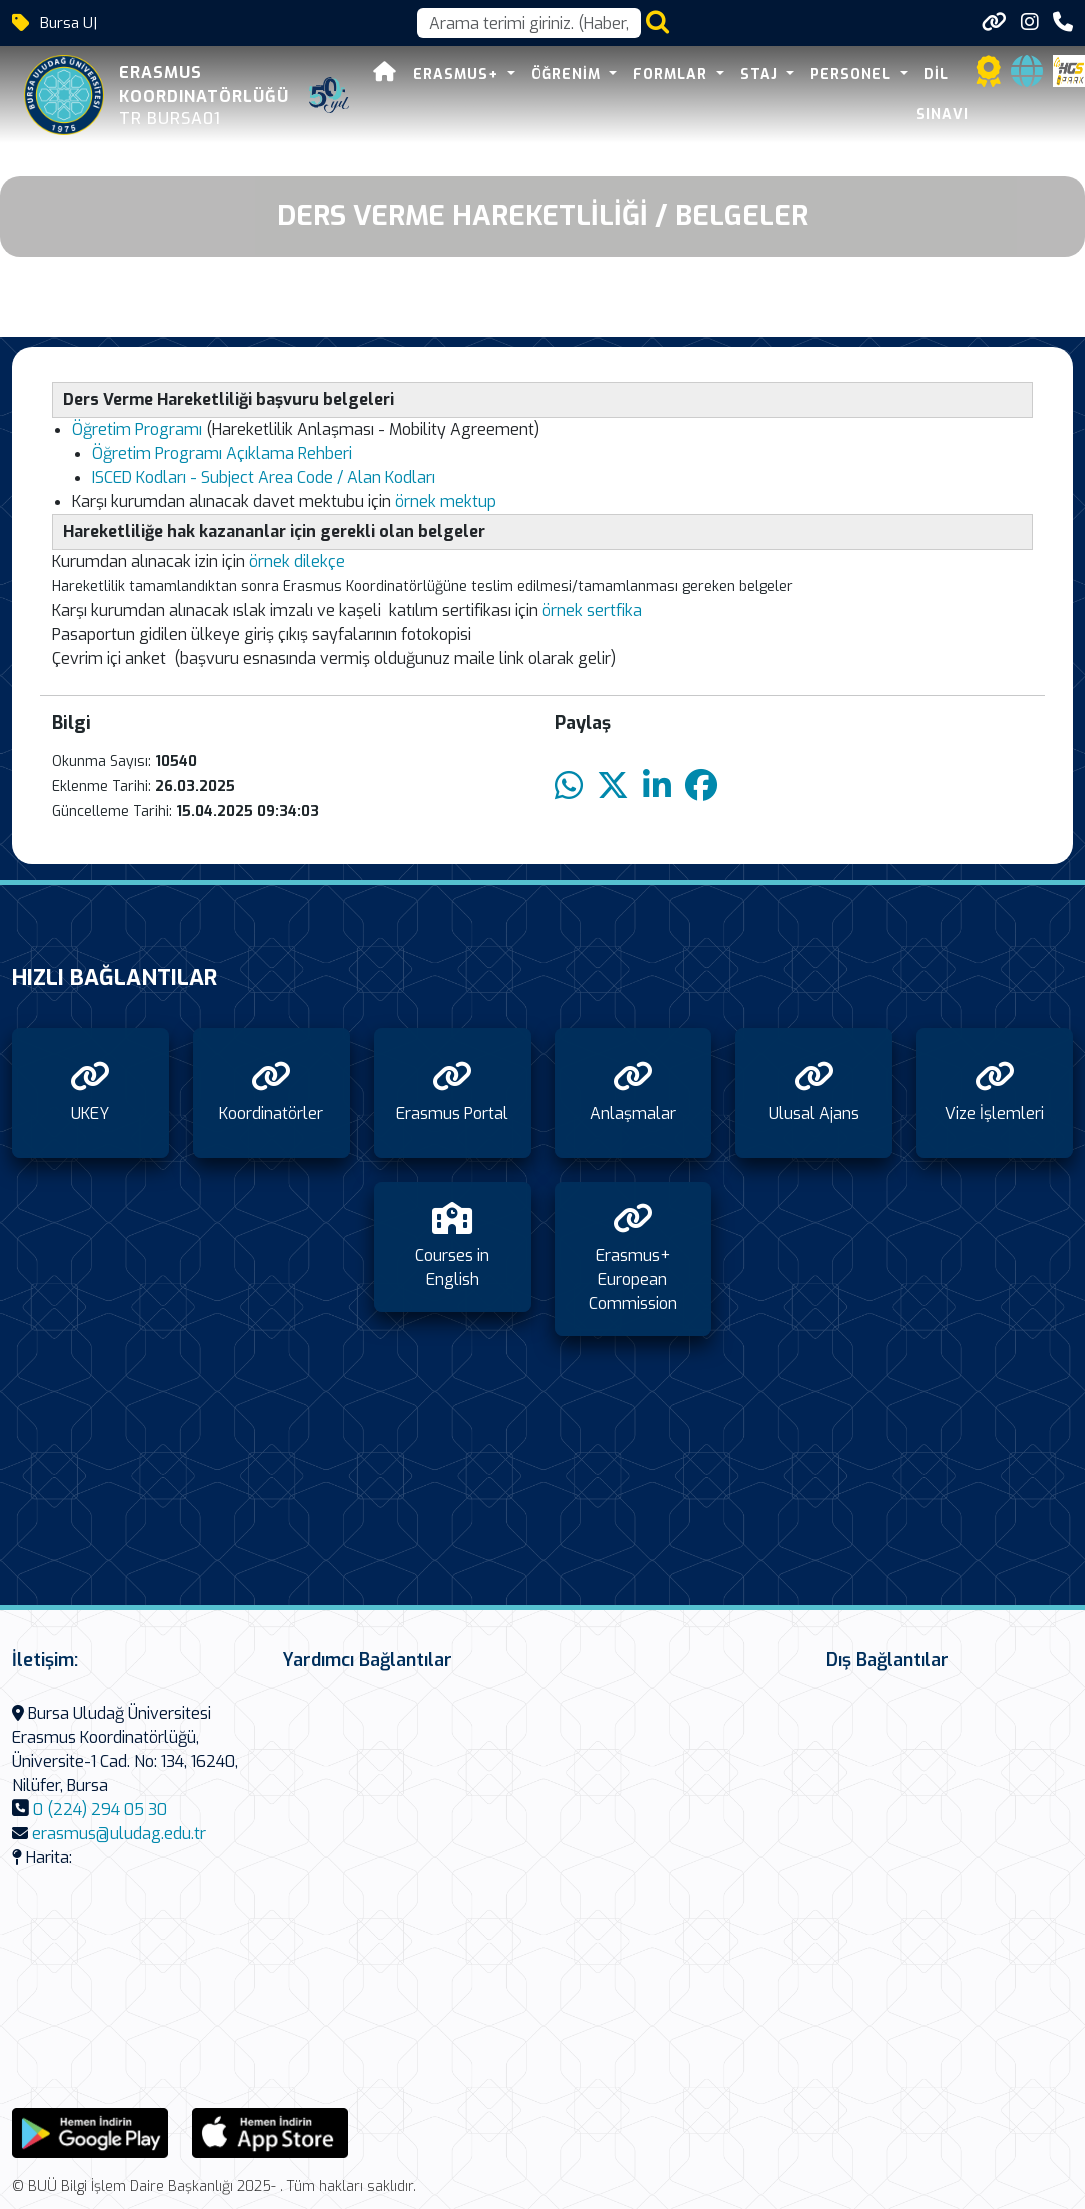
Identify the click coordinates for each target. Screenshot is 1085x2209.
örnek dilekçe (295, 561)
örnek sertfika (592, 610)
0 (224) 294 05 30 (100, 1809)
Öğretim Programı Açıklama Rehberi (222, 453)
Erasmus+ (458, 74)
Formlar (672, 74)
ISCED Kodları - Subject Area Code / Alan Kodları (263, 477)
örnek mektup (445, 501)
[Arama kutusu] (529, 23)
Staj (761, 74)
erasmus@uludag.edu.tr (119, 1833)
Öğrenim (568, 74)
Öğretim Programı (139, 429)
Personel (853, 74)
